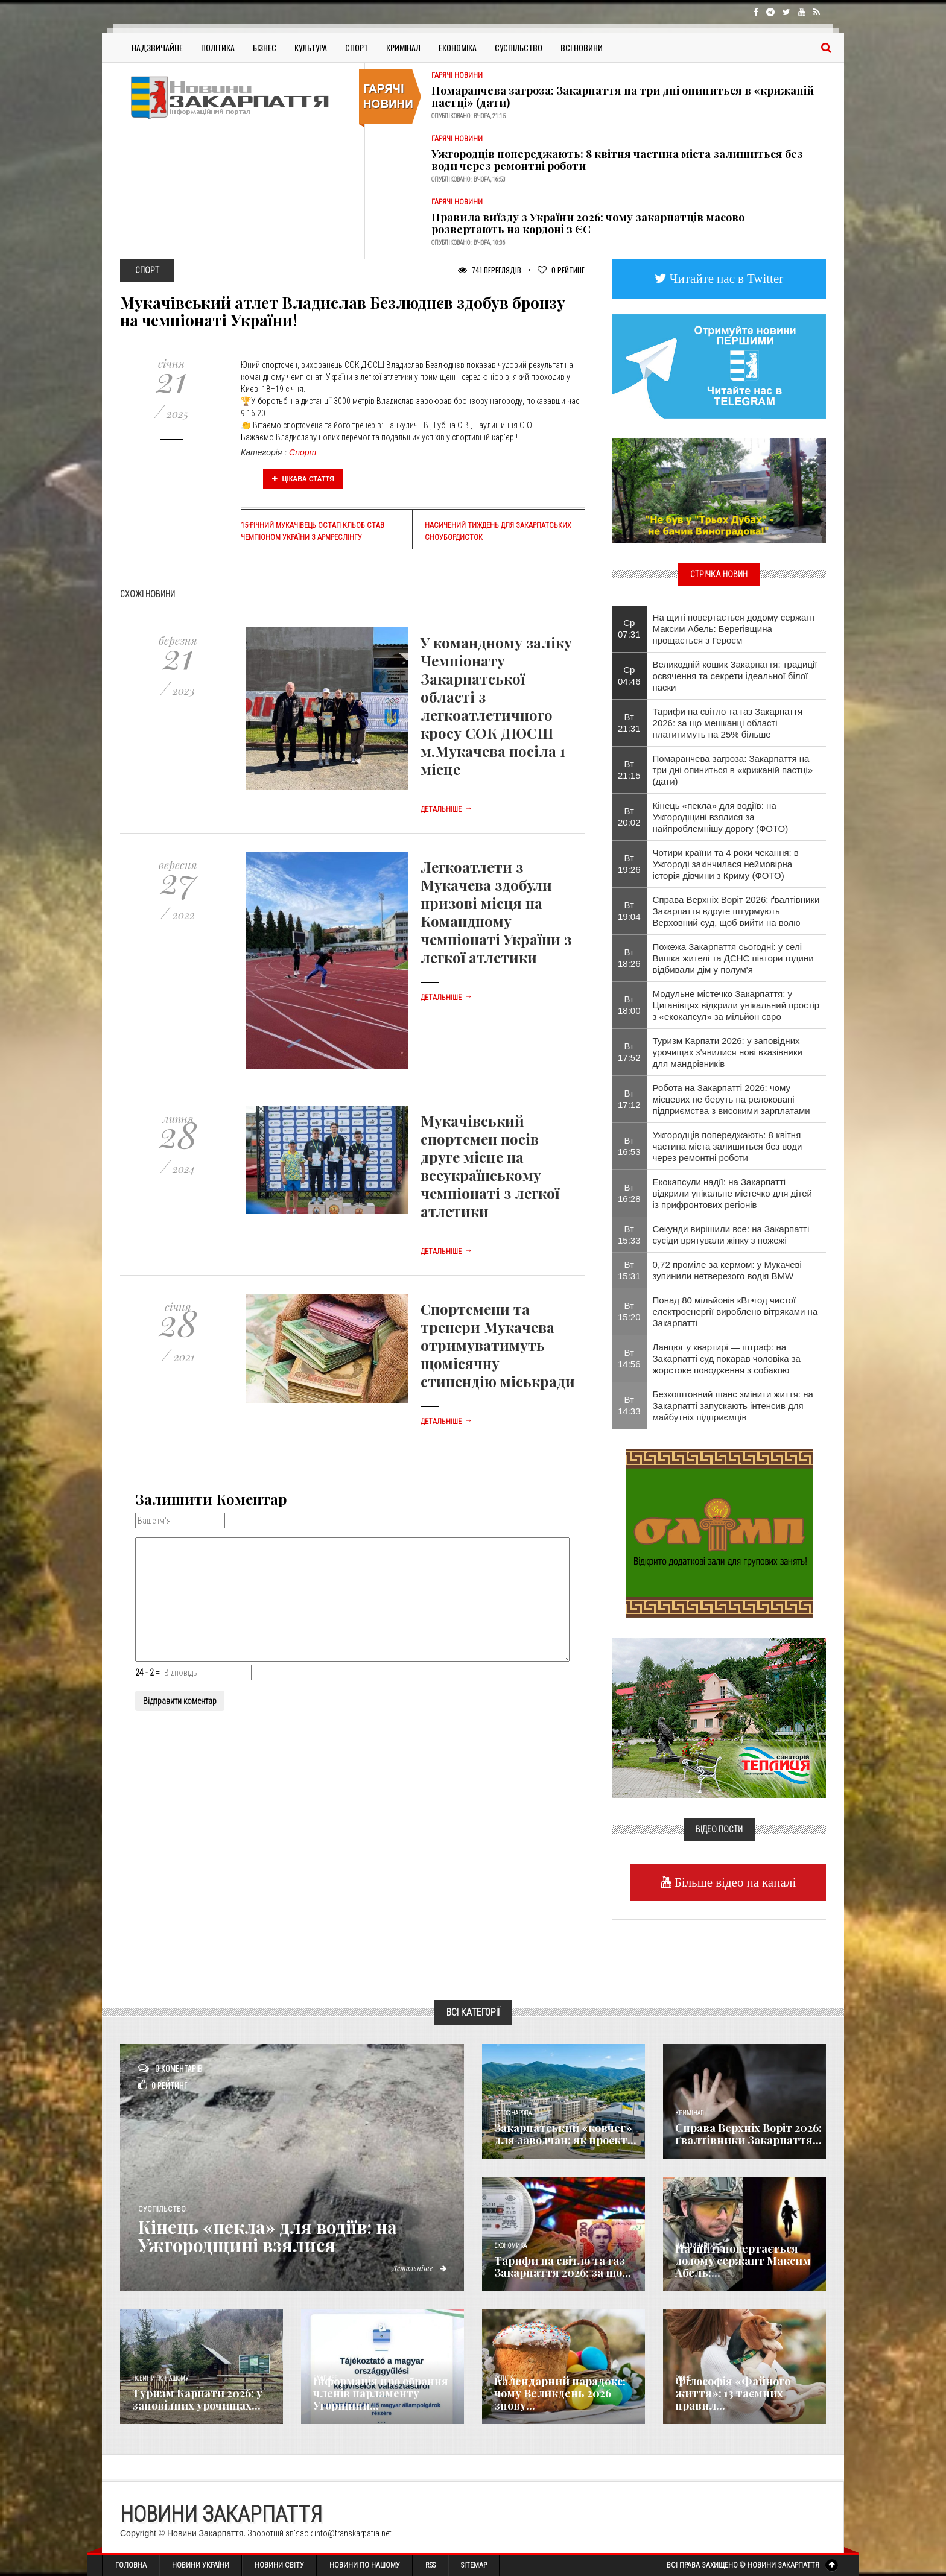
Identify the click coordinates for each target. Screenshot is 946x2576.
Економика (510, 2245)
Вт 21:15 (629, 769)
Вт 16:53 (629, 1146)
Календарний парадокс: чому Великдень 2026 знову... (560, 2393)
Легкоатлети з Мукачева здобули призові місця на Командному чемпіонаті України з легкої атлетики (496, 912)
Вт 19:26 (629, 864)
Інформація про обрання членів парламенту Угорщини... (380, 2393)
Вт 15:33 (629, 1234)
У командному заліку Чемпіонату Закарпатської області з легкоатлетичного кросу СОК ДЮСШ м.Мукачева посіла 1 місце (496, 706)
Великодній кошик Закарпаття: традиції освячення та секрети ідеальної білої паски (735, 675)
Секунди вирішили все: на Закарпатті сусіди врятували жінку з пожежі (731, 1234)
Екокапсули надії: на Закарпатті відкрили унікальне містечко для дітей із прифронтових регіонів (732, 1193)
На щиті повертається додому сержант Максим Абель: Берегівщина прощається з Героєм (734, 628)
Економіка (458, 47)
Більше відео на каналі (733, 1882)
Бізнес (264, 47)
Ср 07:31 (629, 628)
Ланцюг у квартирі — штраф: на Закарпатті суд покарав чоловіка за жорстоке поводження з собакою (727, 1358)
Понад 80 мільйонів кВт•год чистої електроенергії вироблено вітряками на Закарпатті (735, 1311)
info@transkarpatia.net (353, 2533)
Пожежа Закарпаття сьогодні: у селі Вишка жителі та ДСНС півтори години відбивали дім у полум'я (733, 958)
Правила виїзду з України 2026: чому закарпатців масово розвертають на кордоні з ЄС (587, 223)
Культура (310, 47)
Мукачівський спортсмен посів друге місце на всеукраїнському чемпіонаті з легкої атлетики (490, 1166)
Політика (218, 47)
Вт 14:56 (629, 1358)
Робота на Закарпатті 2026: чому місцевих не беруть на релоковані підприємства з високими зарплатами (731, 1099)
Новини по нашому (160, 2378)
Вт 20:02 (629, 817)
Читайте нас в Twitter (725, 278)
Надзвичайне (157, 47)
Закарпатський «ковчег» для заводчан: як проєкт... (565, 2134)
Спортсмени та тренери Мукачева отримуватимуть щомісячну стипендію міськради (498, 1345)
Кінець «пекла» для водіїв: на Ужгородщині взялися (270, 2236)
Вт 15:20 (629, 1311)
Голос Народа (513, 2113)
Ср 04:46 (629, 675)
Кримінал (403, 47)
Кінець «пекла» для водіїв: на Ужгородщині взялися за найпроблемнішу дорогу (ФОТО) (721, 817)
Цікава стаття (303, 479)
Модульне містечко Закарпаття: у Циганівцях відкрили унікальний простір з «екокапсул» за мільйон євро (736, 1005)
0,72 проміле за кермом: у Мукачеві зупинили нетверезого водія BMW (727, 1270)
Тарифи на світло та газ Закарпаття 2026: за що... (562, 2266)
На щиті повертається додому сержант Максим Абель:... (743, 2260)
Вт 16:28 (629, 1193)
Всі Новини (581, 47)
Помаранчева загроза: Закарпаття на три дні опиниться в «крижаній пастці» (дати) (622, 96)
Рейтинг (561, 270)
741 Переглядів (489, 270)
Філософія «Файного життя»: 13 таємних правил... (732, 2393)
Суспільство (518, 47)
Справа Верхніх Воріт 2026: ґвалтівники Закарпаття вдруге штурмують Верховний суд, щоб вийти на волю (736, 911)
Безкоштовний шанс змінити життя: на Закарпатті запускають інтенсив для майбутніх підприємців (733, 1405)
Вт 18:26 (629, 958)
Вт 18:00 (629, 1005)
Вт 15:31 (629, 1270)
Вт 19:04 (629, 911)
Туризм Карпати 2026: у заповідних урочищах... (197, 2399)
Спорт (356, 47)
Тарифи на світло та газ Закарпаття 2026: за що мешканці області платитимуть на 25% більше (728, 722)
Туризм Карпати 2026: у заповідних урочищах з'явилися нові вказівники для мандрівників (727, 1052)
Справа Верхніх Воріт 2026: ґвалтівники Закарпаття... (748, 2134)
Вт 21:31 (629, 722)
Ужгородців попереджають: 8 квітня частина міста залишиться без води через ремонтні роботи (617, 160)
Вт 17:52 (629, 1052)
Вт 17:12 (629, 1099)
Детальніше (446, 809)
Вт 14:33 (629, 1405)
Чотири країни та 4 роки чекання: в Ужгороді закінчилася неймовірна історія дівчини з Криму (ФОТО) (726, 864)
